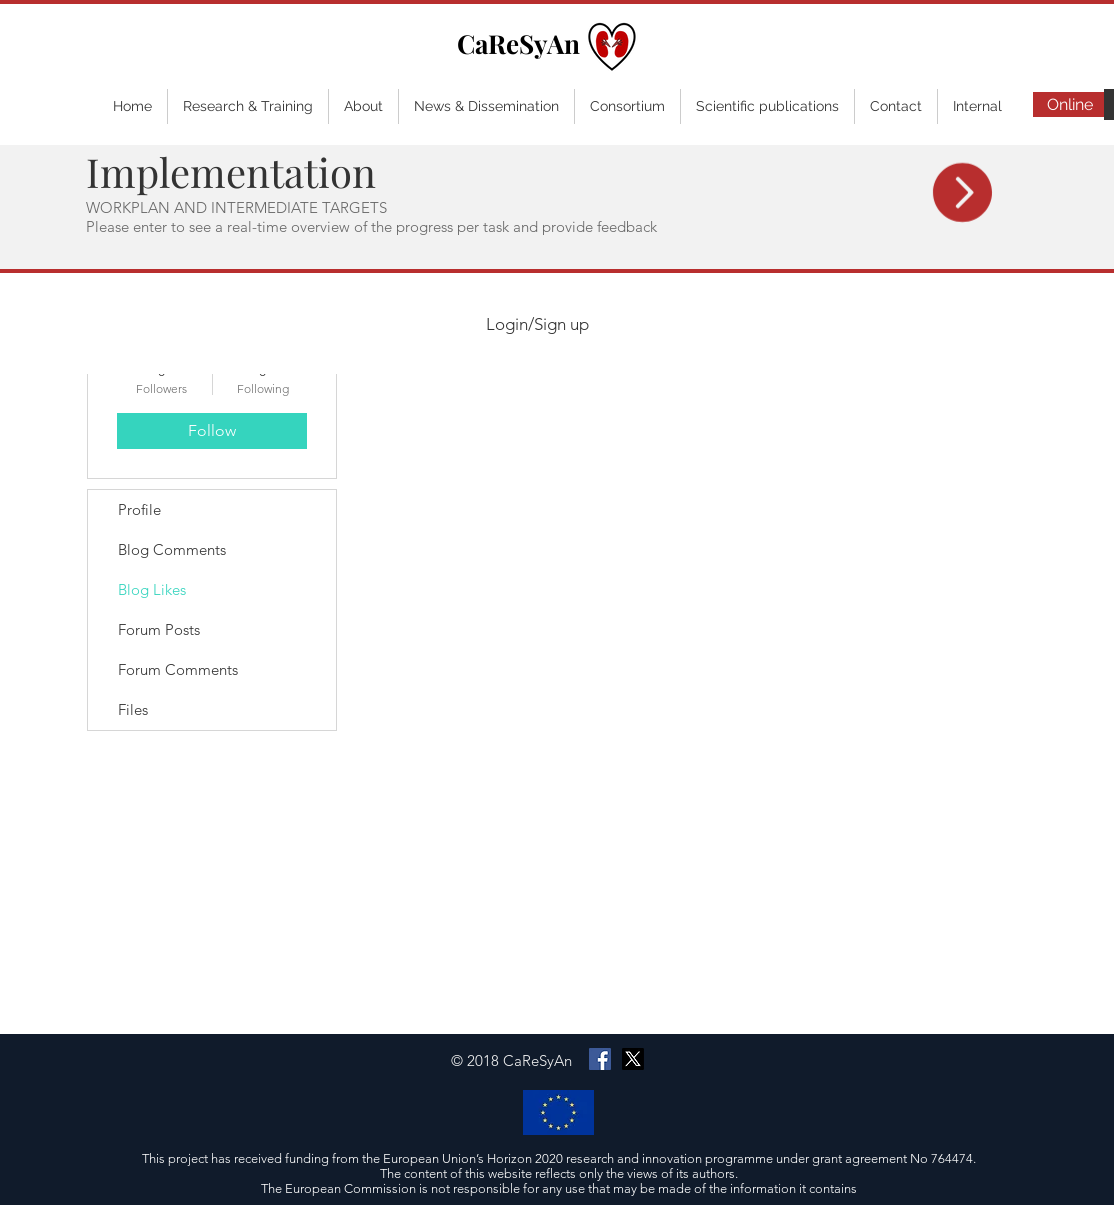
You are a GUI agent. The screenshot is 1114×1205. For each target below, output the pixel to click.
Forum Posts (159, 629)
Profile (139, 509)
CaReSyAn (518, 43)
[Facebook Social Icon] (600, 1059)
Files (133, 709)
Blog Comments (172, 549)
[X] (633, 1059)
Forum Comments (178, 669)
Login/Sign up (537, 324)
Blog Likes (152, 589)
